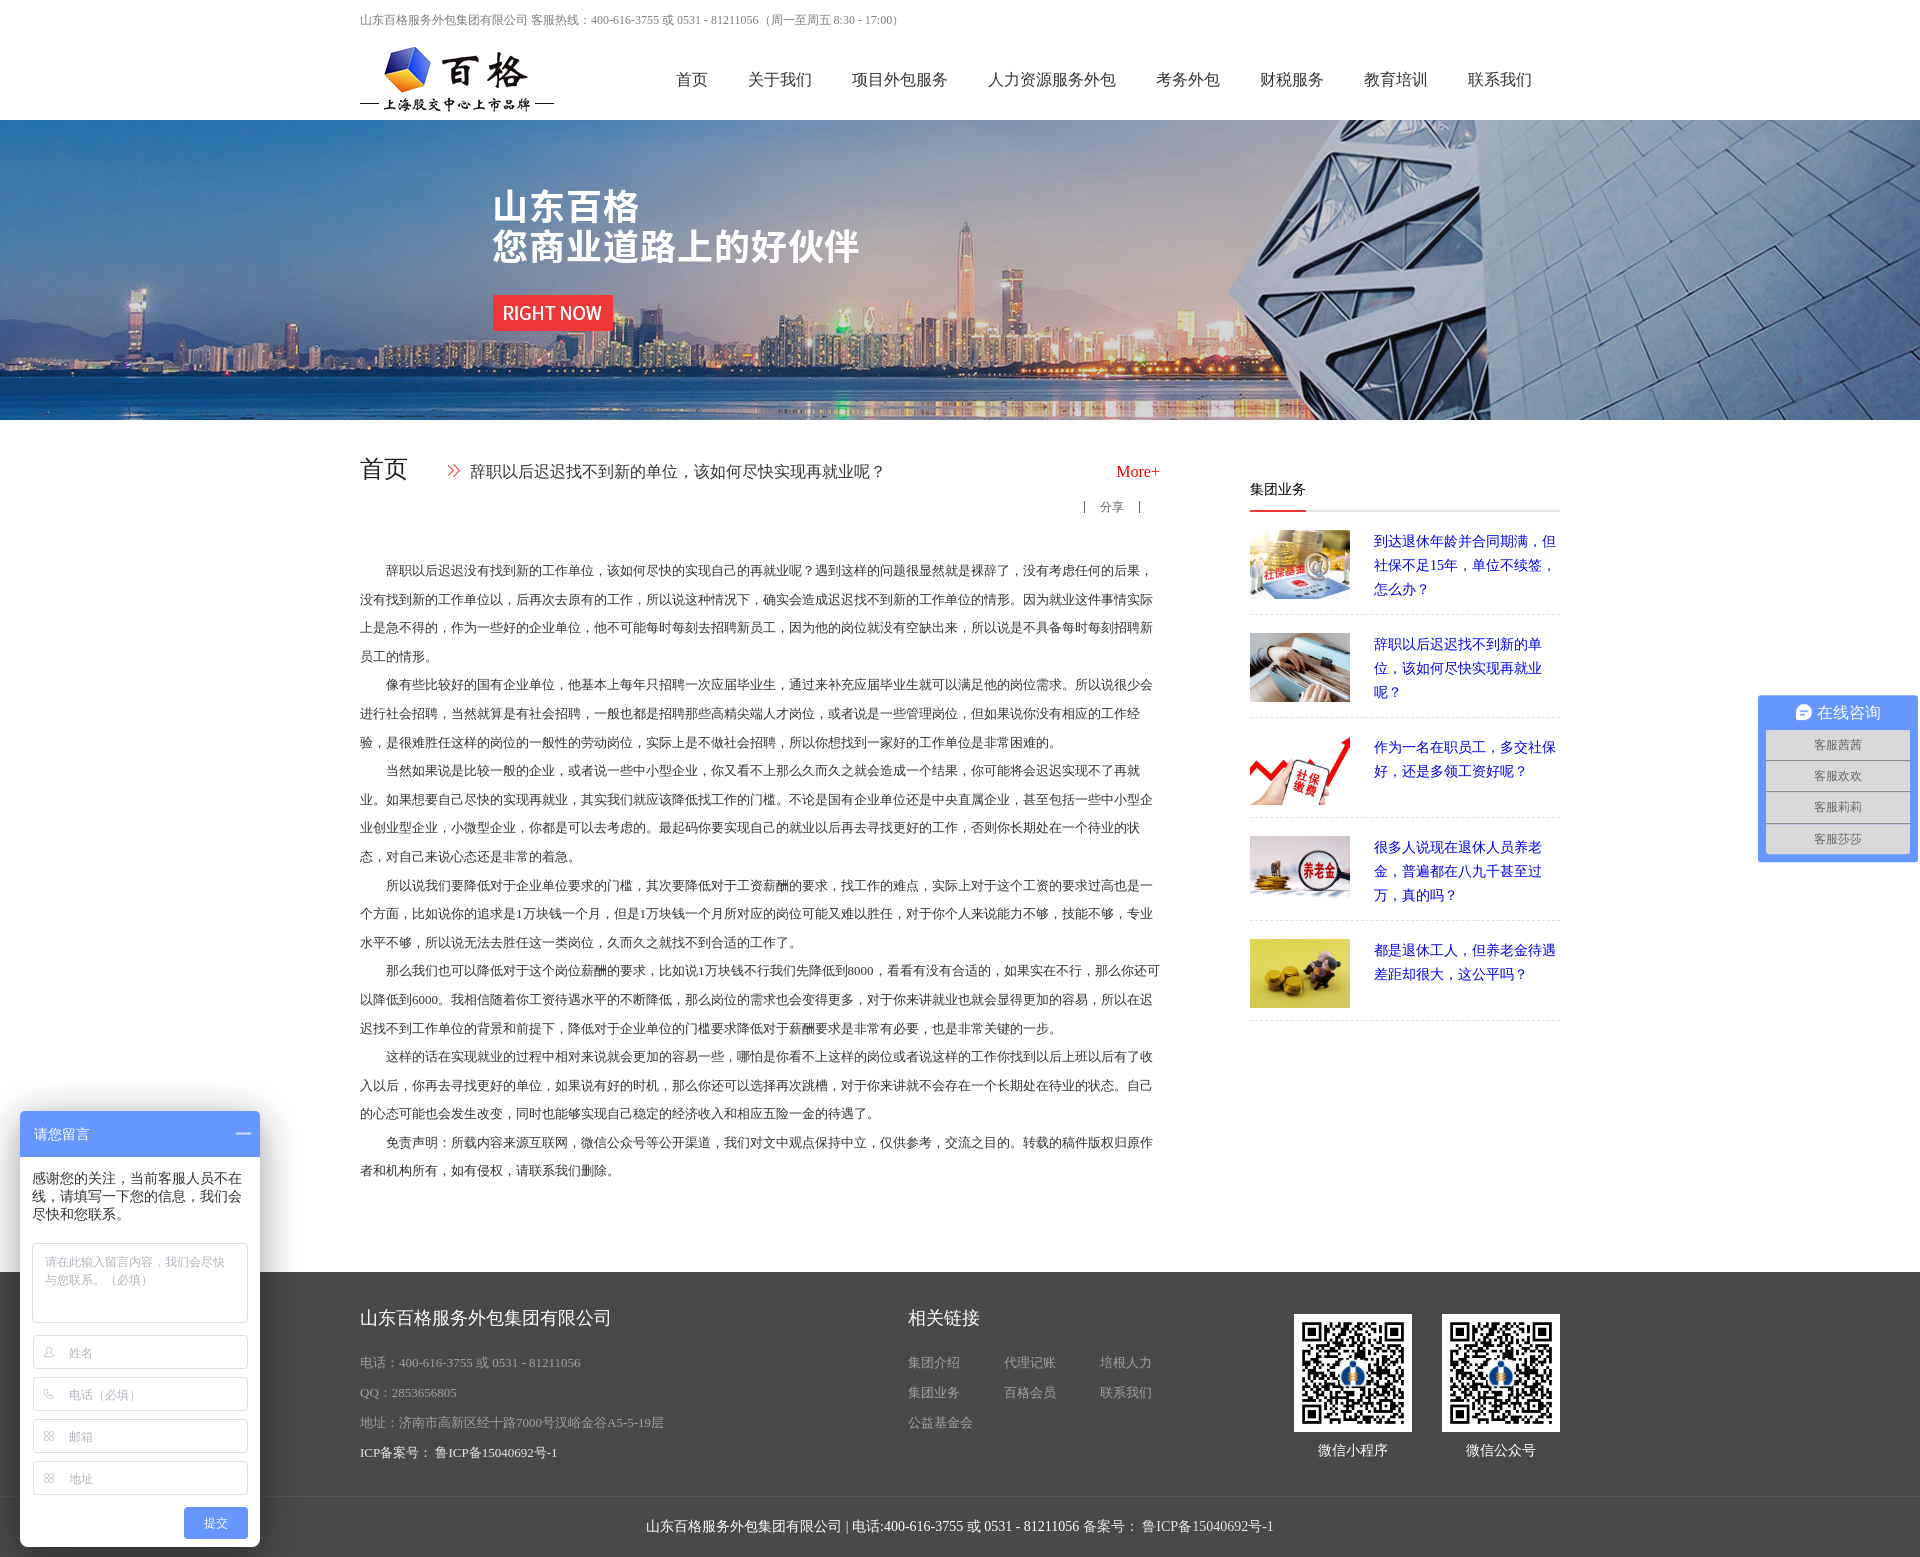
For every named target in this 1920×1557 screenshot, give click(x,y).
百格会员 (1030, 1392)
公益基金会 (940, 1422)
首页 (692, 79)
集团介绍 (934, 1362)
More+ (1138, 471)
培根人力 (1126, 1362)
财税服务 (1292, 79)
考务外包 (1188, 79)
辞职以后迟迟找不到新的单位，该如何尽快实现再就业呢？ (678, 471)
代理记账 (1030, 1362)
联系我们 (1500, 79)
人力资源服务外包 (1052, 79)
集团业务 (934, 1392)
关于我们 (780, 79)
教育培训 (1396, 79)
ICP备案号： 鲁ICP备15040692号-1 (459, 1452)
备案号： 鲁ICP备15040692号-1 (1178, 1526)
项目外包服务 (900, 79)
